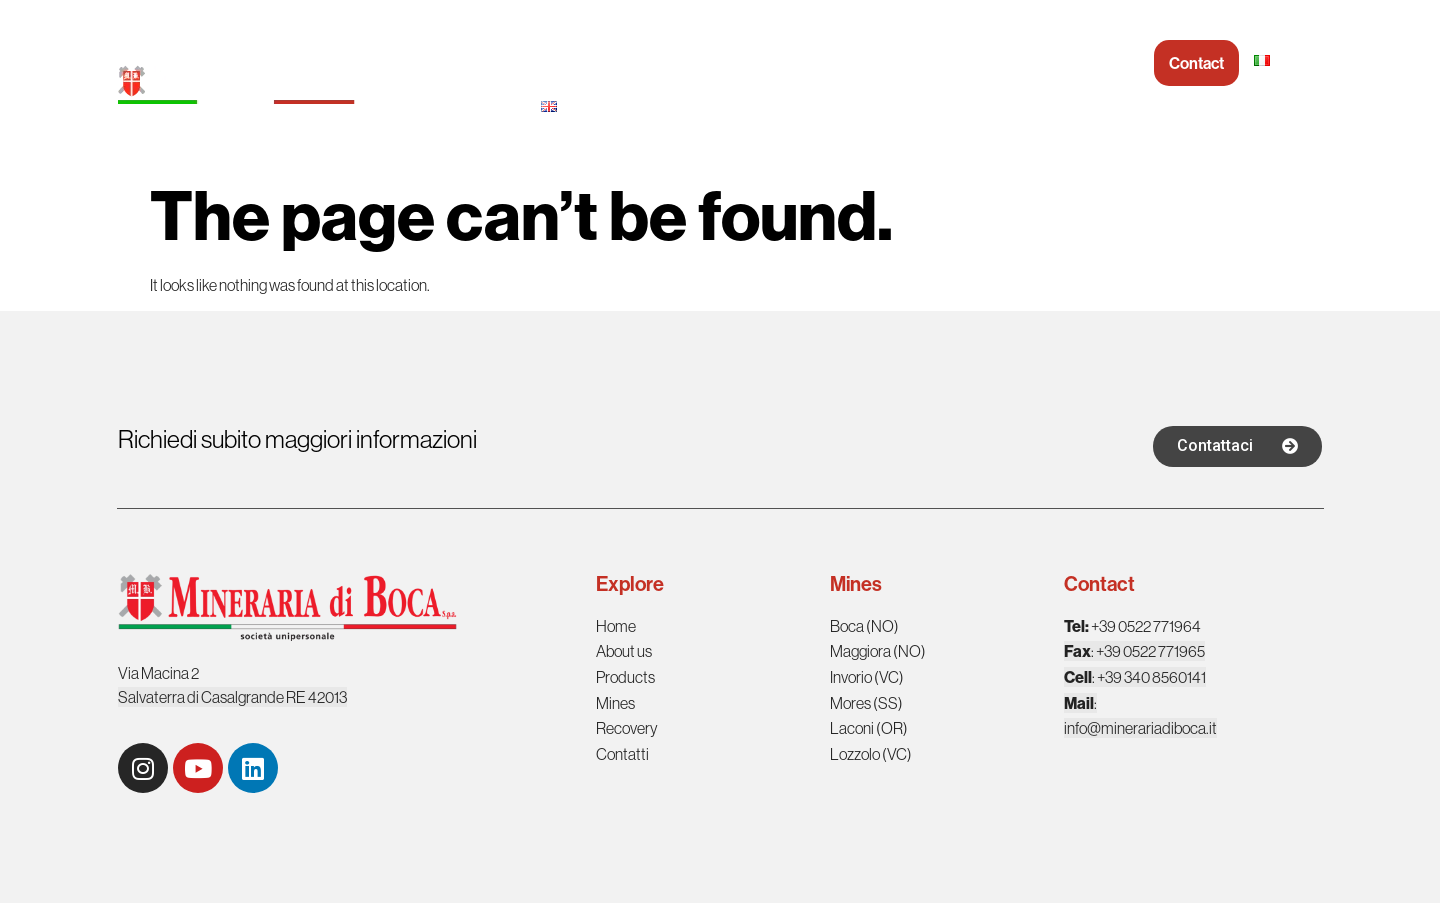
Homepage (579, 63)
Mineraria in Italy (911, 63)
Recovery (1032, 63)
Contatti (622, 754)
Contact (1196, 63)
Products (782, 63)
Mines (615, 703)
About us (679, 63)
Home (617, 626)
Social (1117, 63)
